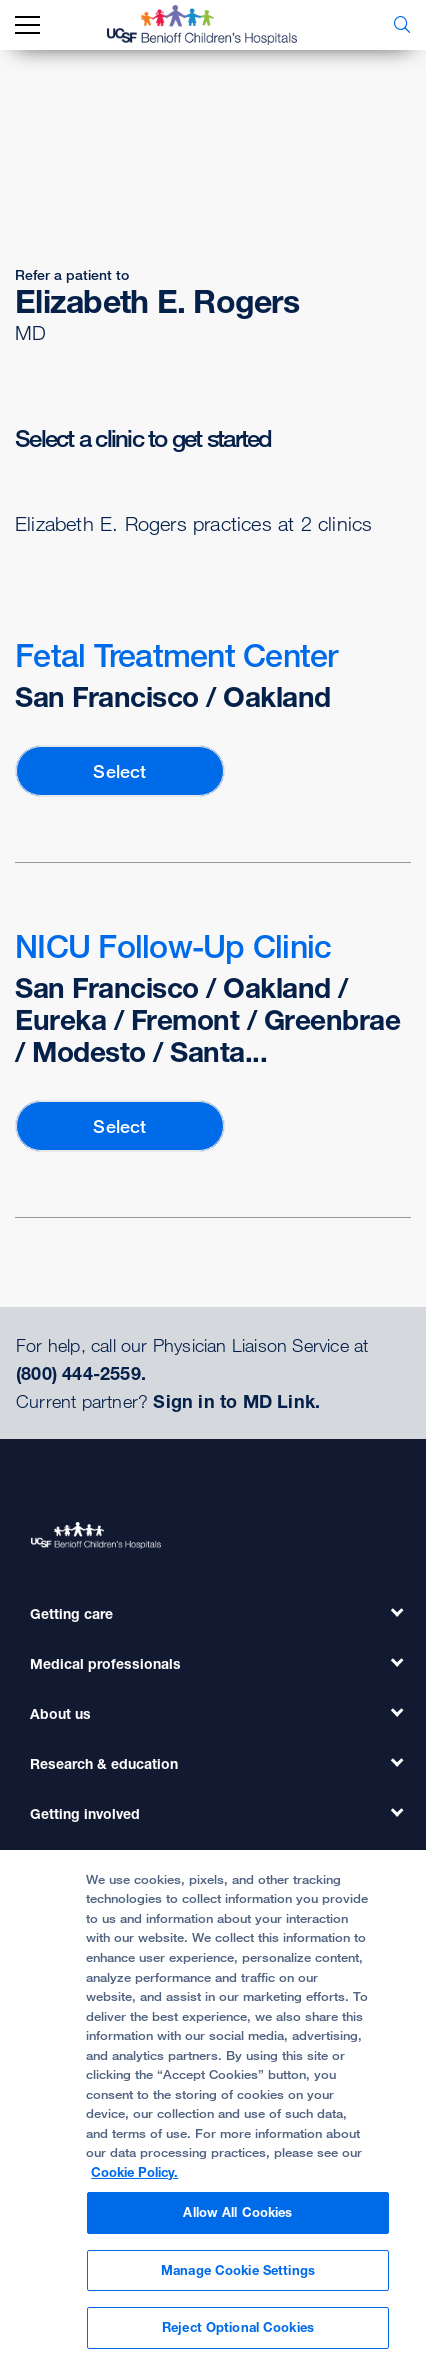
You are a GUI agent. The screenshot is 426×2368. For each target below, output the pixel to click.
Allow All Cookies (237, 2212)
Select (119, 771)
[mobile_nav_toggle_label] (27, 25)
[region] (213, 2109)
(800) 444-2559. (81, 1373)
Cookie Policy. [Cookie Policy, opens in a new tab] (134, 2172)
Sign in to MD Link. (236, 1401)
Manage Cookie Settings (238, 2270)
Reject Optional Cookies (238, 2327)
